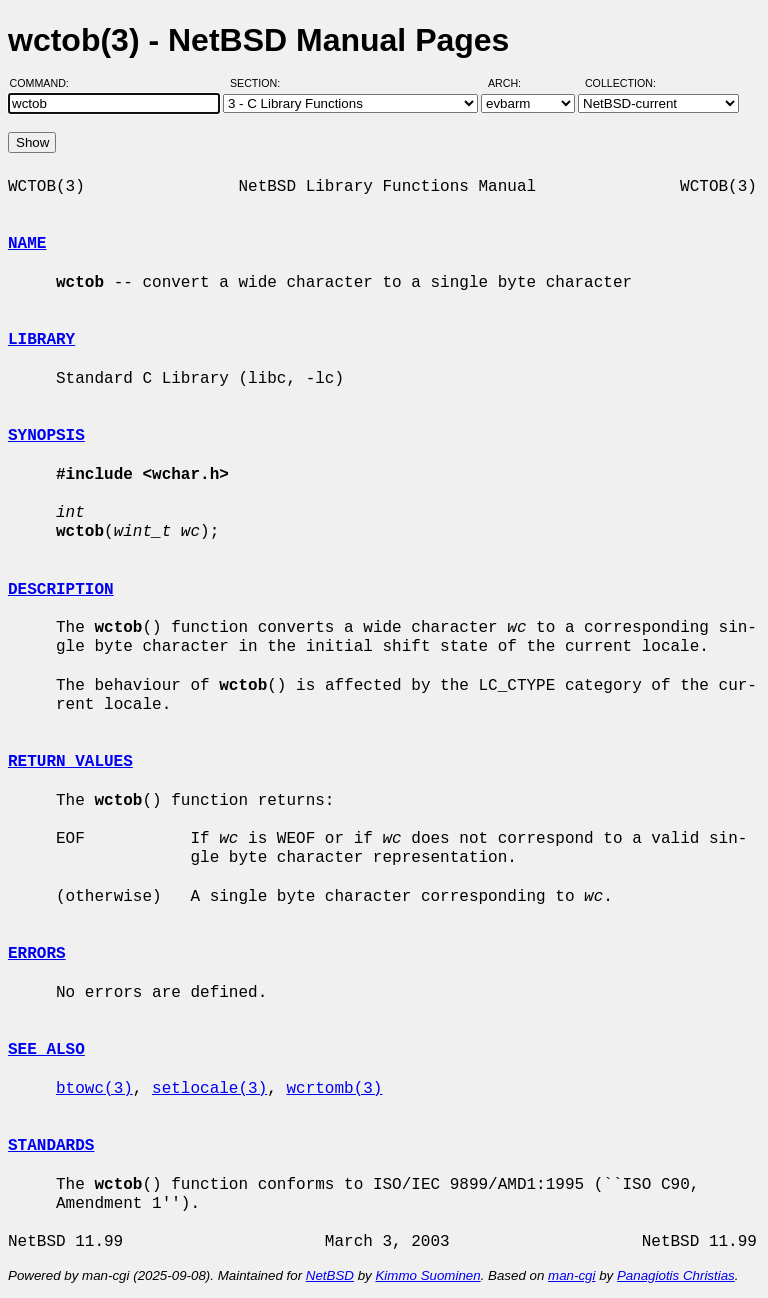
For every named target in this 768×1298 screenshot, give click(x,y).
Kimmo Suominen (427, 1275)
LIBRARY (41, 340)
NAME (27, 244)
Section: (259, 83)
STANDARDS (51, 1146)
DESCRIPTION (61, 590)
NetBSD (330, 1275)
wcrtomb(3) (334, 1089)
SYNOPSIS (46, 436)
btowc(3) (94, 1089)
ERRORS (37, 954)
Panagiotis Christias (676, 1275)
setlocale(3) (209, 1089)
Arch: (513, 83)
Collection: (620, 83)
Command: (45, 83)
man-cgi (571, 1275)
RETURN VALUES (70, 762)
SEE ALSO (46, 1050)
